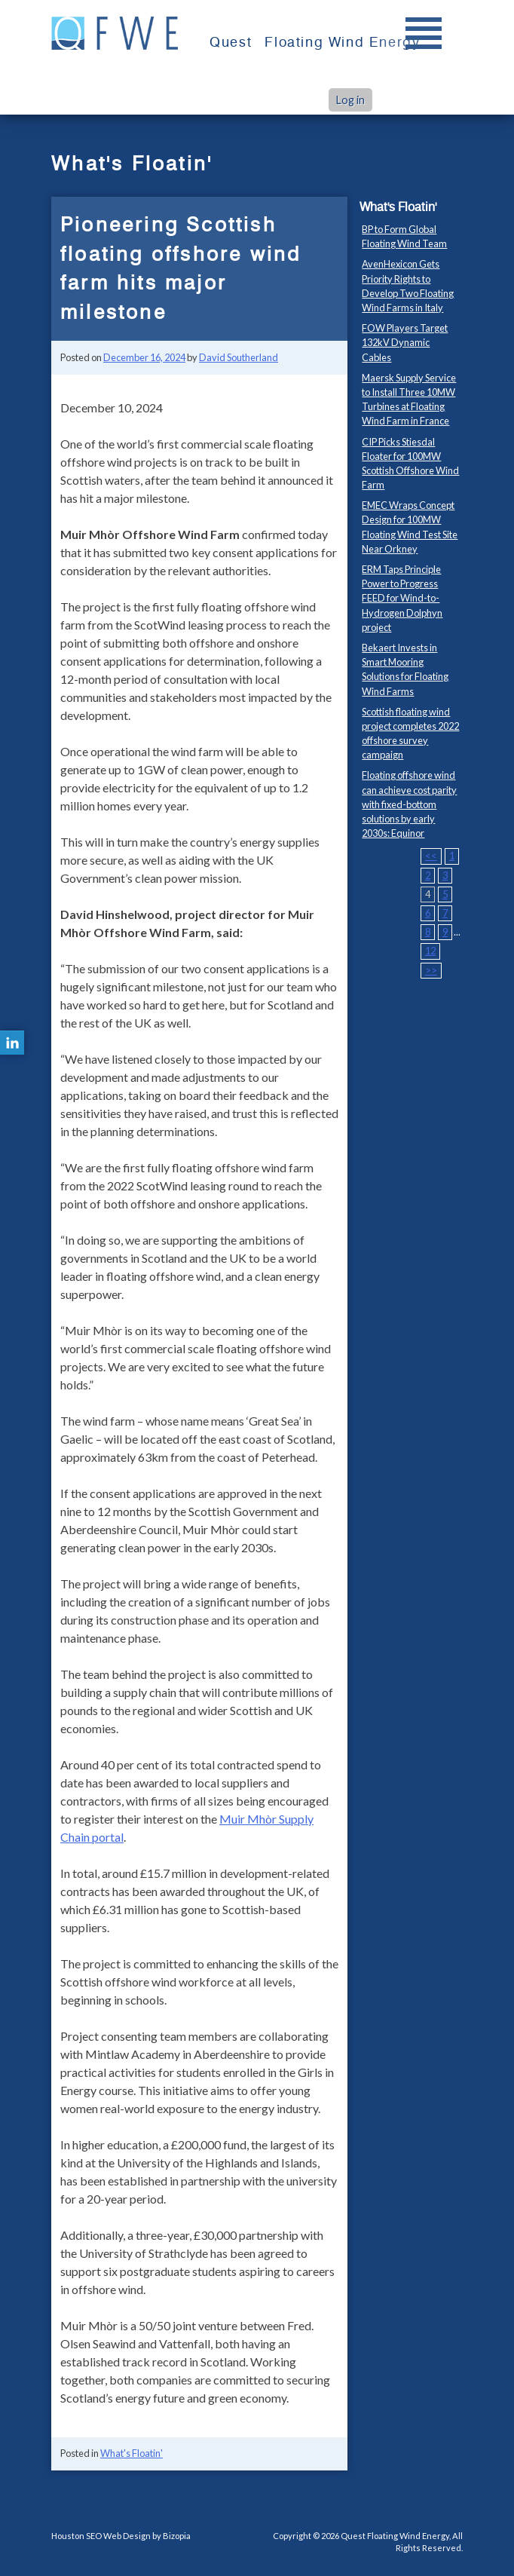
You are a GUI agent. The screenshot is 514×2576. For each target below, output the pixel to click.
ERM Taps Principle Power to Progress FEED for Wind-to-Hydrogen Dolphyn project (402, 598)
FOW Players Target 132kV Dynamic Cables (405, 342)
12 (430, 951)
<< (431, 856)
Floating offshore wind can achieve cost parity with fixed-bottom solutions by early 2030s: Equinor (409, 804)
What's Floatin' (131, 2453)
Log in (350, 99)
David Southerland (238, 357)
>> (431, 970)
